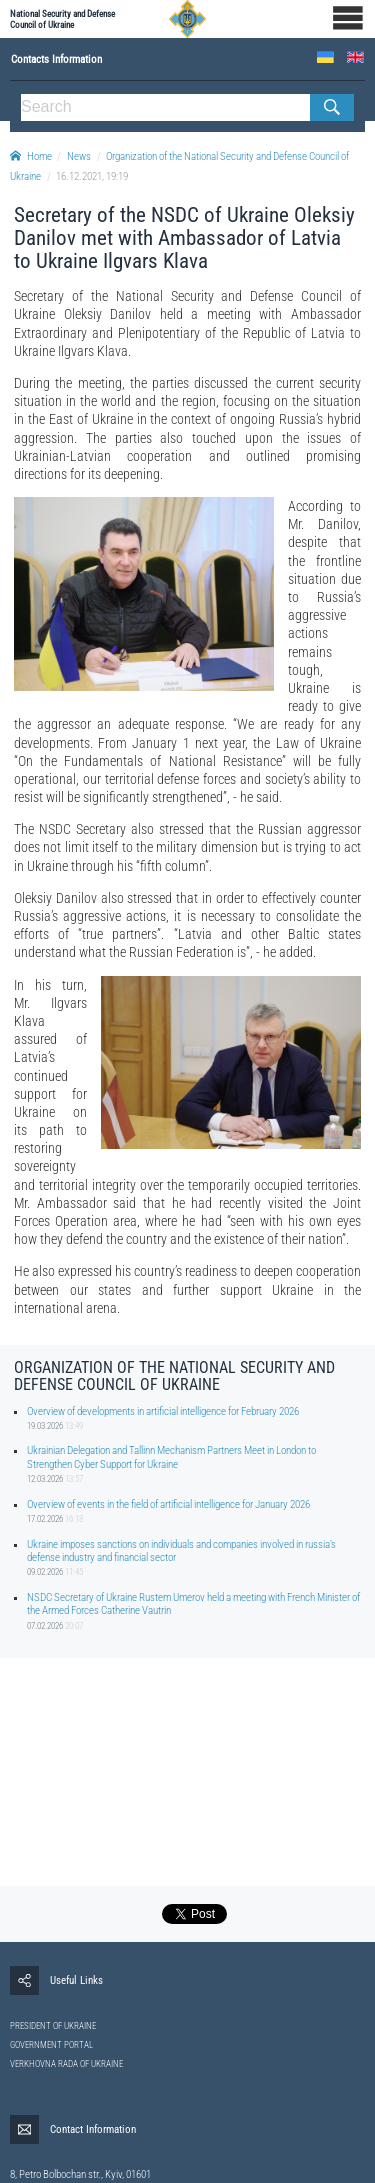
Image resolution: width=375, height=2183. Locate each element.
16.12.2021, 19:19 (92, 176)
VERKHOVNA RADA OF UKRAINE (66, 2064)
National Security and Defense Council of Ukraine (62, 19)
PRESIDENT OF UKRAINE (53, 2026)
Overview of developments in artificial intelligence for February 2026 (163, 1411)
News (79, 156)
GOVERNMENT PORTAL (51, 2045)
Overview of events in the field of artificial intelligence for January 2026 (168, 1504)
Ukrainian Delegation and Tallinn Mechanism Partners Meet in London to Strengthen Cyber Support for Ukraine (171, 1457)
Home (31, 156)
